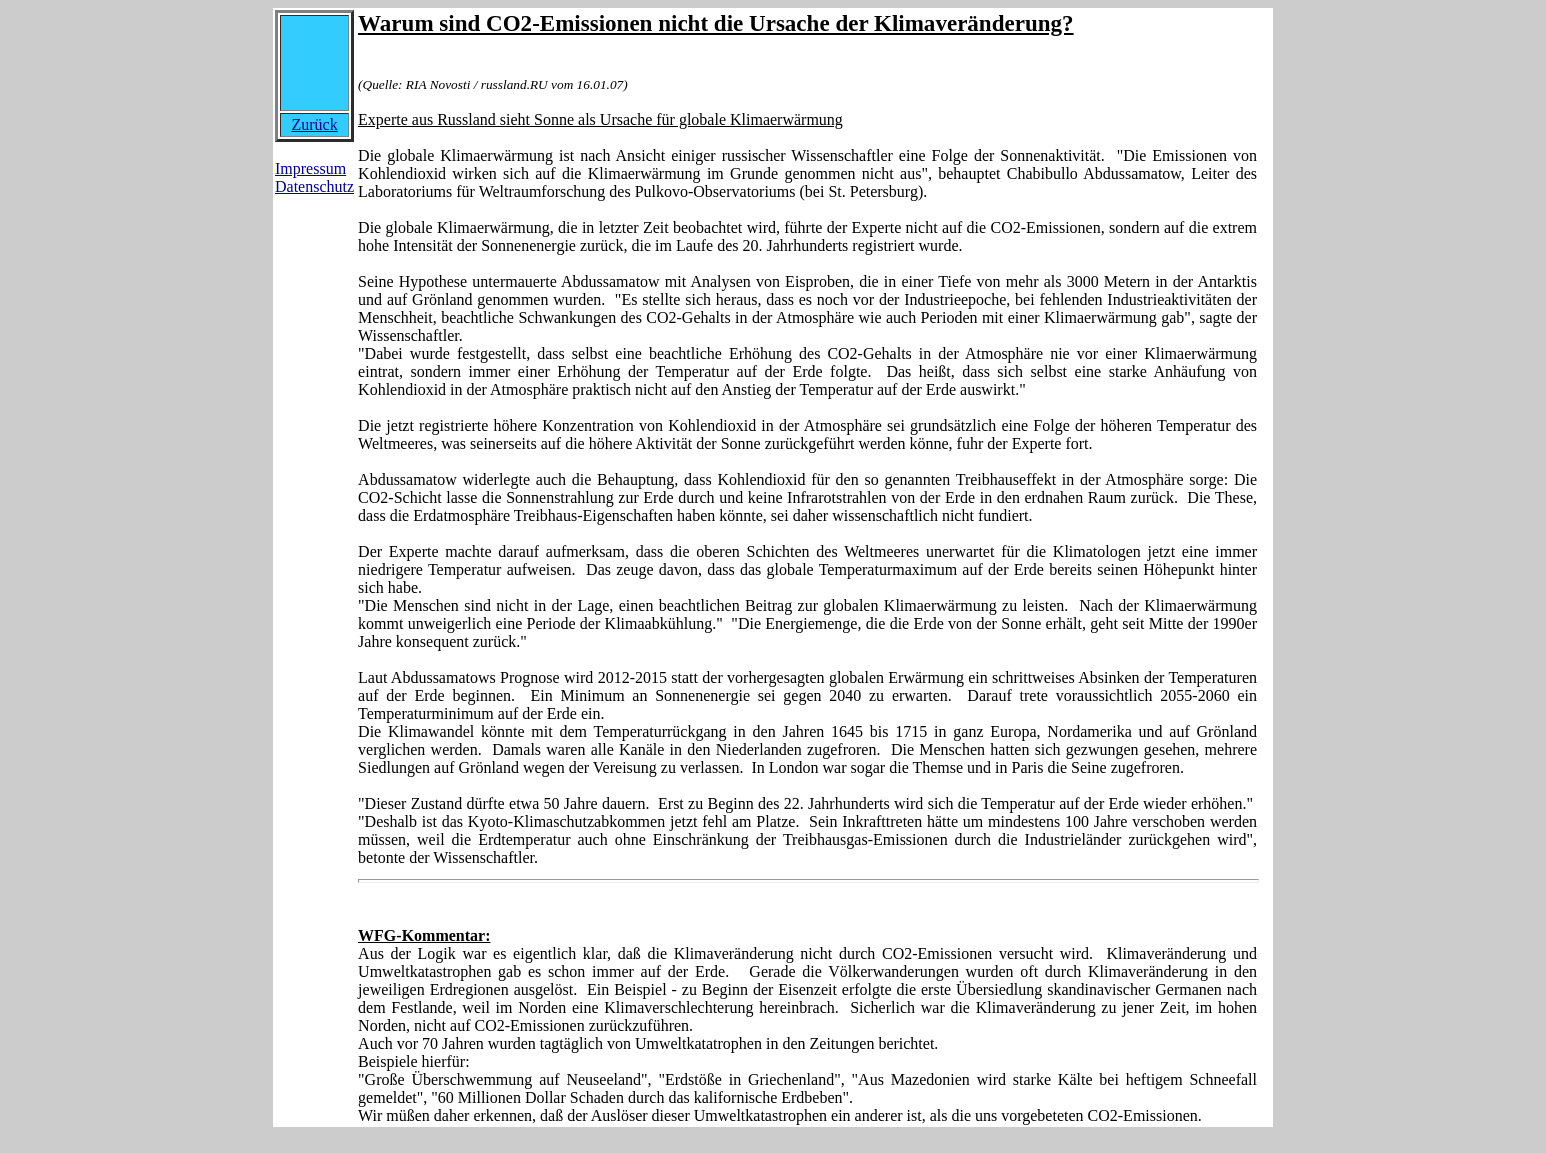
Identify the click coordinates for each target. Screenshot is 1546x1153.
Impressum (310, 168)
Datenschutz (314, 186)
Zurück (314, 124)
